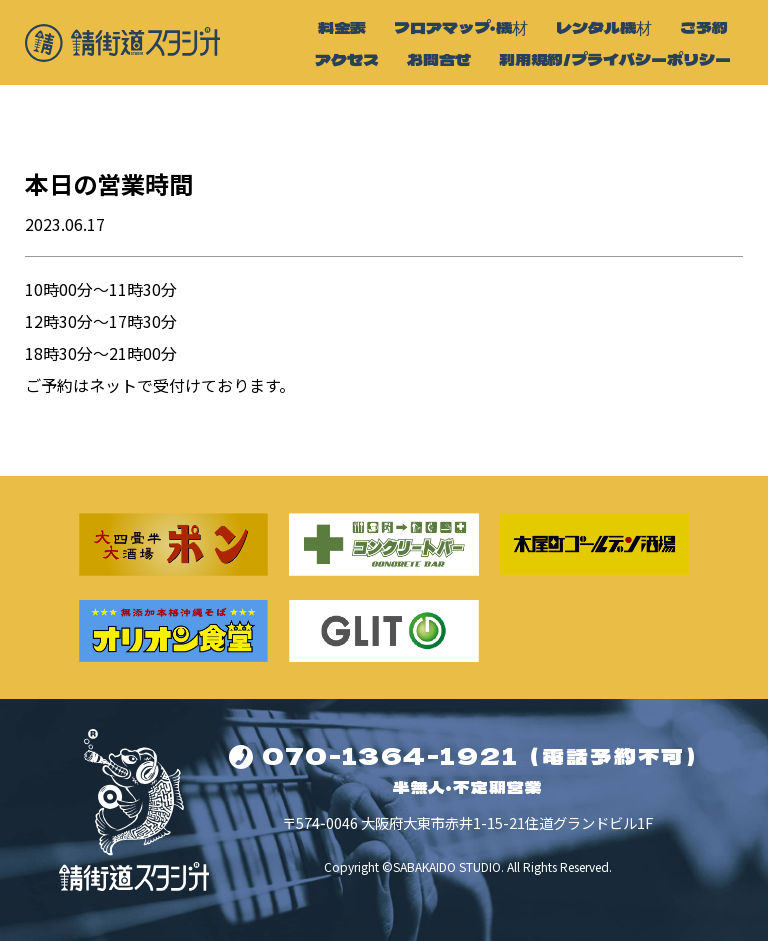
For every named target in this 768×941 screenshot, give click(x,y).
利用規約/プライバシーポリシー (615, 59)
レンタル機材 (604, 27)
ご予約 (704, 27)
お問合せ (439, 59)
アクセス (347, 59)
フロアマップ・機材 (461, 27)
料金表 (342, 27)
